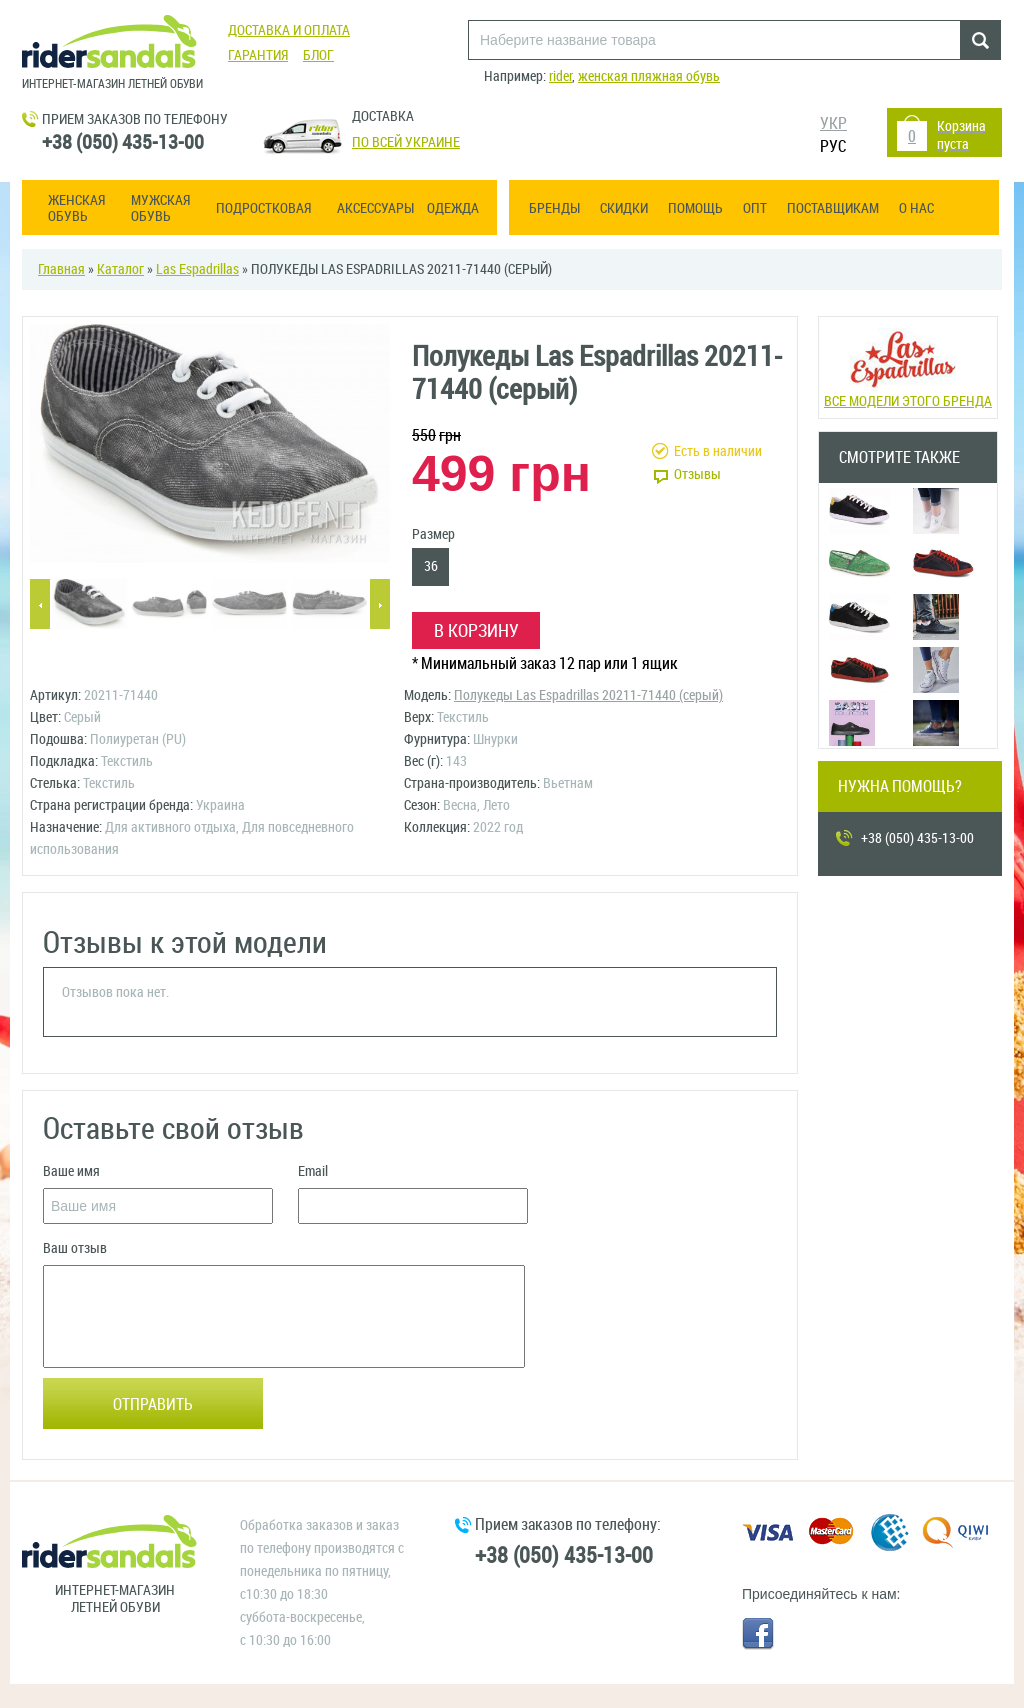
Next (380, 605)
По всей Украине (406, 142)
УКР (833, 123)
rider (560, 76)
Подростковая (263, 209)
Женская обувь (76, 209)
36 (431, 566)
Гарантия (258, 55)
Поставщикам (833, 208)
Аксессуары (375, 209)
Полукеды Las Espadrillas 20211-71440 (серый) (588, 695)
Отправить (153, 1404)
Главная (61, 269)
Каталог (120, 269)
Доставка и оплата (289, 30)
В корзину (476, 631)
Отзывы (697, 474)
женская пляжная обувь (649, 76)
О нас (916, 208)
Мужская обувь (160, 209)
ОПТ (755, 208)
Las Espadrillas (197, 269)
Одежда (453, 209)
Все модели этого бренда (907, 365)
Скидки (624, 208)
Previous (40, 605)
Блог (318, 55)
